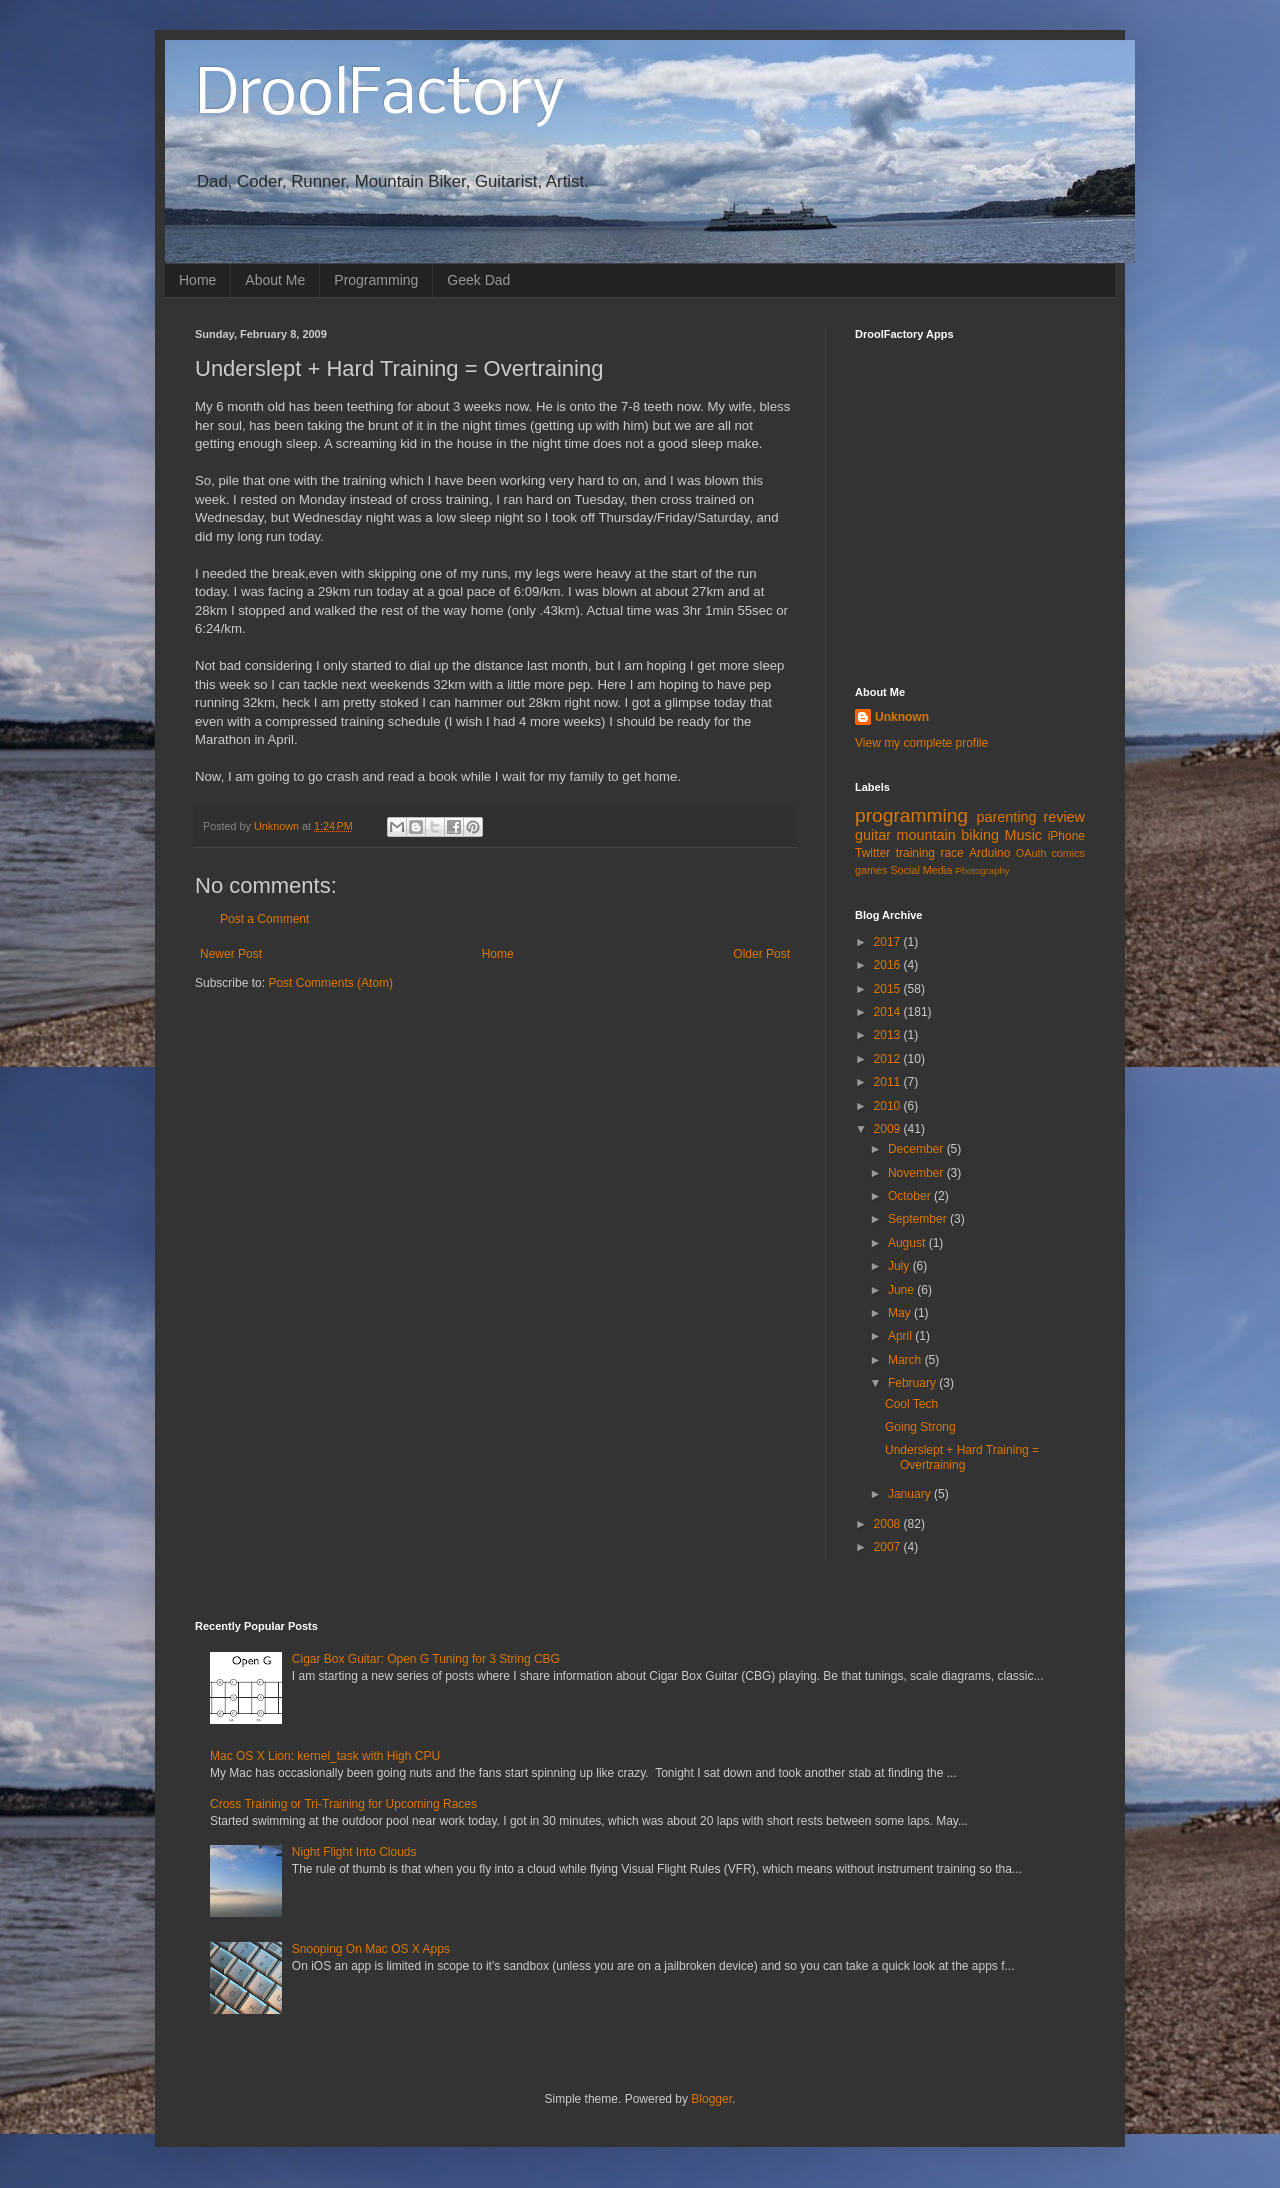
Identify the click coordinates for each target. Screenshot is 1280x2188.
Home (197, 280)
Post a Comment (264, 919)
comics (1068, 853)
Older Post (761, 954)
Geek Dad (478, 280)
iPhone (1066, 836)
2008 (889, 1524)
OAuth (1031, 853)
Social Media (921, 870)
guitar (873, 835)
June (902, 1290)
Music (1023, 835)
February (913, 1383)
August (908, 1243)
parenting (1006, 817)
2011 (889, 1082)
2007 (889, 1547)
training (915, 853)
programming (911, 815)
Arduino (989, 853)
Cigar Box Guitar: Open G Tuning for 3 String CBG (426, 1659)
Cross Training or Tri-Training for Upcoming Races (343, 1804)
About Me (275, 280)
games (871, 870)
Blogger (711, 2099)
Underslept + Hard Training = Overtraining (962, 1457)
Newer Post (231, 954)
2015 (889, 989)
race (951, 853)
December (917, 1149)
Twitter (872, 853)
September (919, 1219)
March (906, 1360)
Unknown (902, 717)
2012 (889, 1059)
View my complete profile (921, 743)
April (901, 1336)
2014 (889, 1012)
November (917, 1173)
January (911, 1494)
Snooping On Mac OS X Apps (371, 1949)
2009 (889, 1129)
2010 (889, 1106)
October (911, 1196)
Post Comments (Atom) (330, 983)
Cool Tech (911, 1404)
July (900, 1266)
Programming (376, 280)
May (901, 1313)
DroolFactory (380, 96)
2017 (889, 942)
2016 (889, 965)
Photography (982, 870)
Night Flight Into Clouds (354, 1852)
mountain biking (948, 835)
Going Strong (920, 1427)
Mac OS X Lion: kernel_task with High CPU (325, 1756)
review (1064, 817)
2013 (889, 1035)
